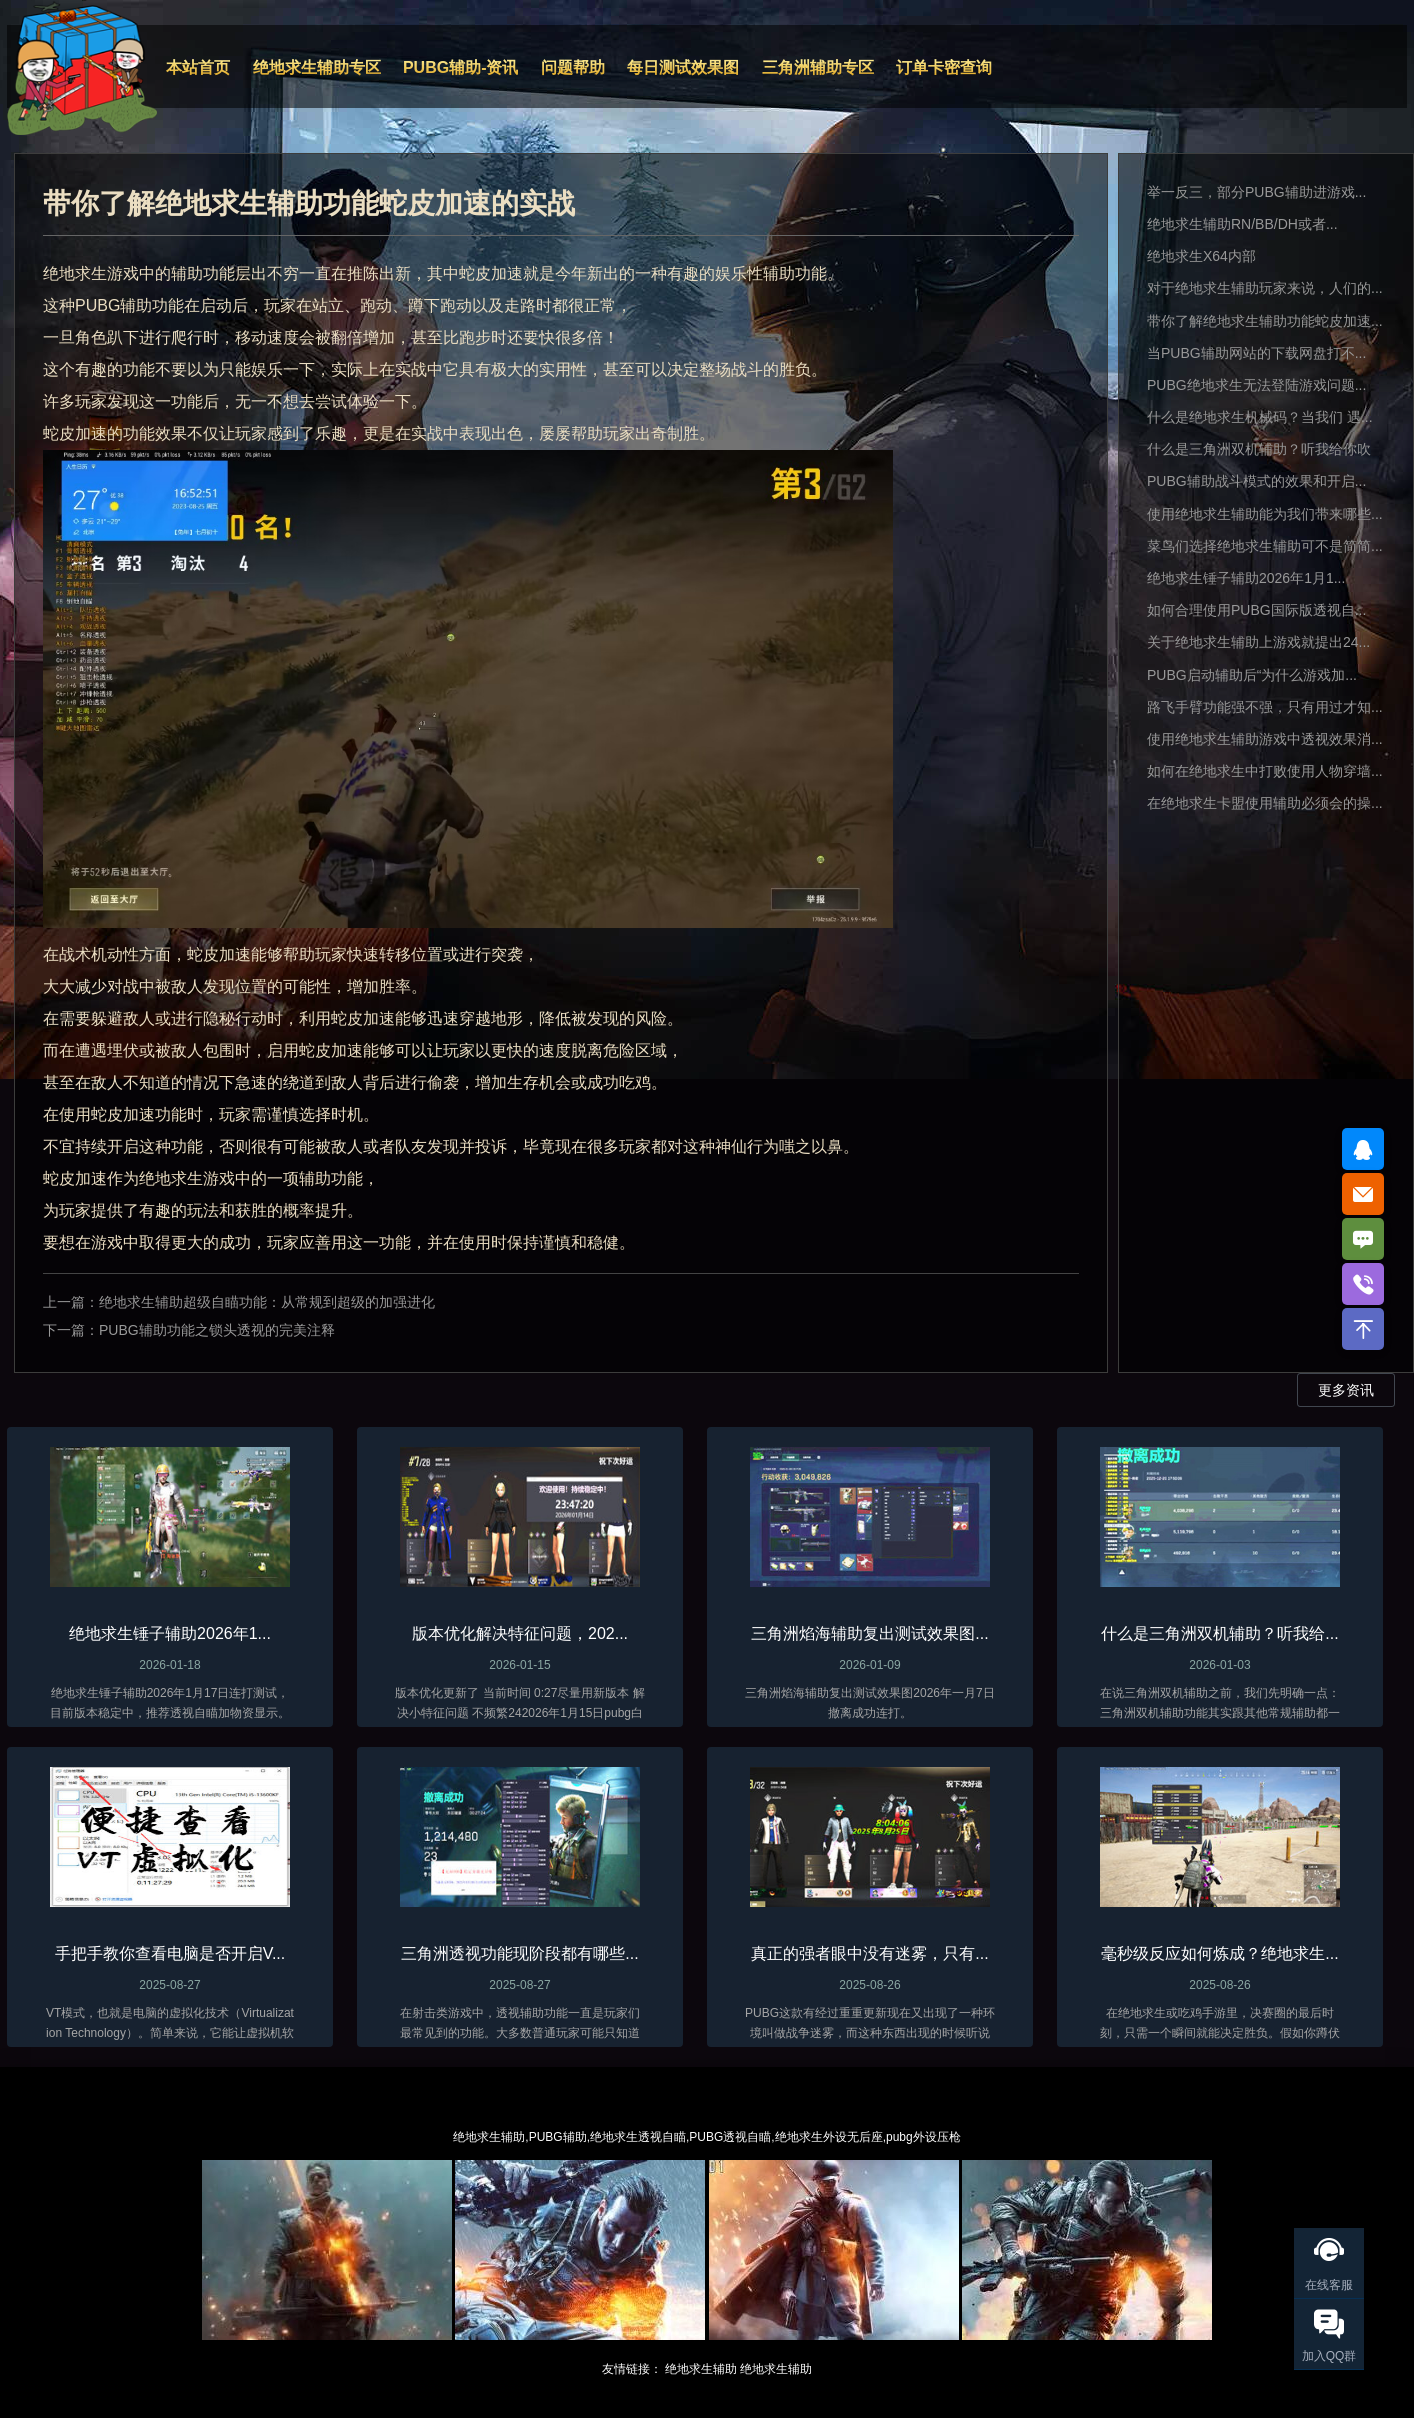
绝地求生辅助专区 (317, 67)
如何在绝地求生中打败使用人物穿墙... (1265, 771)
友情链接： (632, 2369)
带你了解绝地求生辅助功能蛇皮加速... (1265, 321)
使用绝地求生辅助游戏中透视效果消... (1265, 739)
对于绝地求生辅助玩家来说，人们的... (1265, 288)
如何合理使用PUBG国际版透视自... (1256, 610)
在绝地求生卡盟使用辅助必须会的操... (1265, 803)
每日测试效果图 (683, 67)
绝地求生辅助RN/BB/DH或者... (1242, 224)
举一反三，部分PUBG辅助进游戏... (1256, 192)
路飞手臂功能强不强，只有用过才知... (1265, 707)
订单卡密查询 (944, 67)
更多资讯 (1346, 1390)
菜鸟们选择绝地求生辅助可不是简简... (1265, 546)
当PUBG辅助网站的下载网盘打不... (1256, 353)
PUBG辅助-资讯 (461, 67)
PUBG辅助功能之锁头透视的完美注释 (217, 1330)
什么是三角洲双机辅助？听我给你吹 (1259, 449)
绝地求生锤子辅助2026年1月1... (1246, 578)
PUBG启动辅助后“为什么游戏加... (1252, 675)
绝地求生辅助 (701, 2369)
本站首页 (198, 67)
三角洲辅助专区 (818, 67)
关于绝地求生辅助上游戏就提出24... (1258, 642)
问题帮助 (573, 67)
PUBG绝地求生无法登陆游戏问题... (1256, 385)
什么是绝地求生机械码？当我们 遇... (1260, 417)
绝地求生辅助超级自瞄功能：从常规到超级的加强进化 (267, 1302)
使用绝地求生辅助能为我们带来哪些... (1265, 514)
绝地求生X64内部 (1201, 256)
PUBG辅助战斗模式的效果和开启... (1256, 481)
